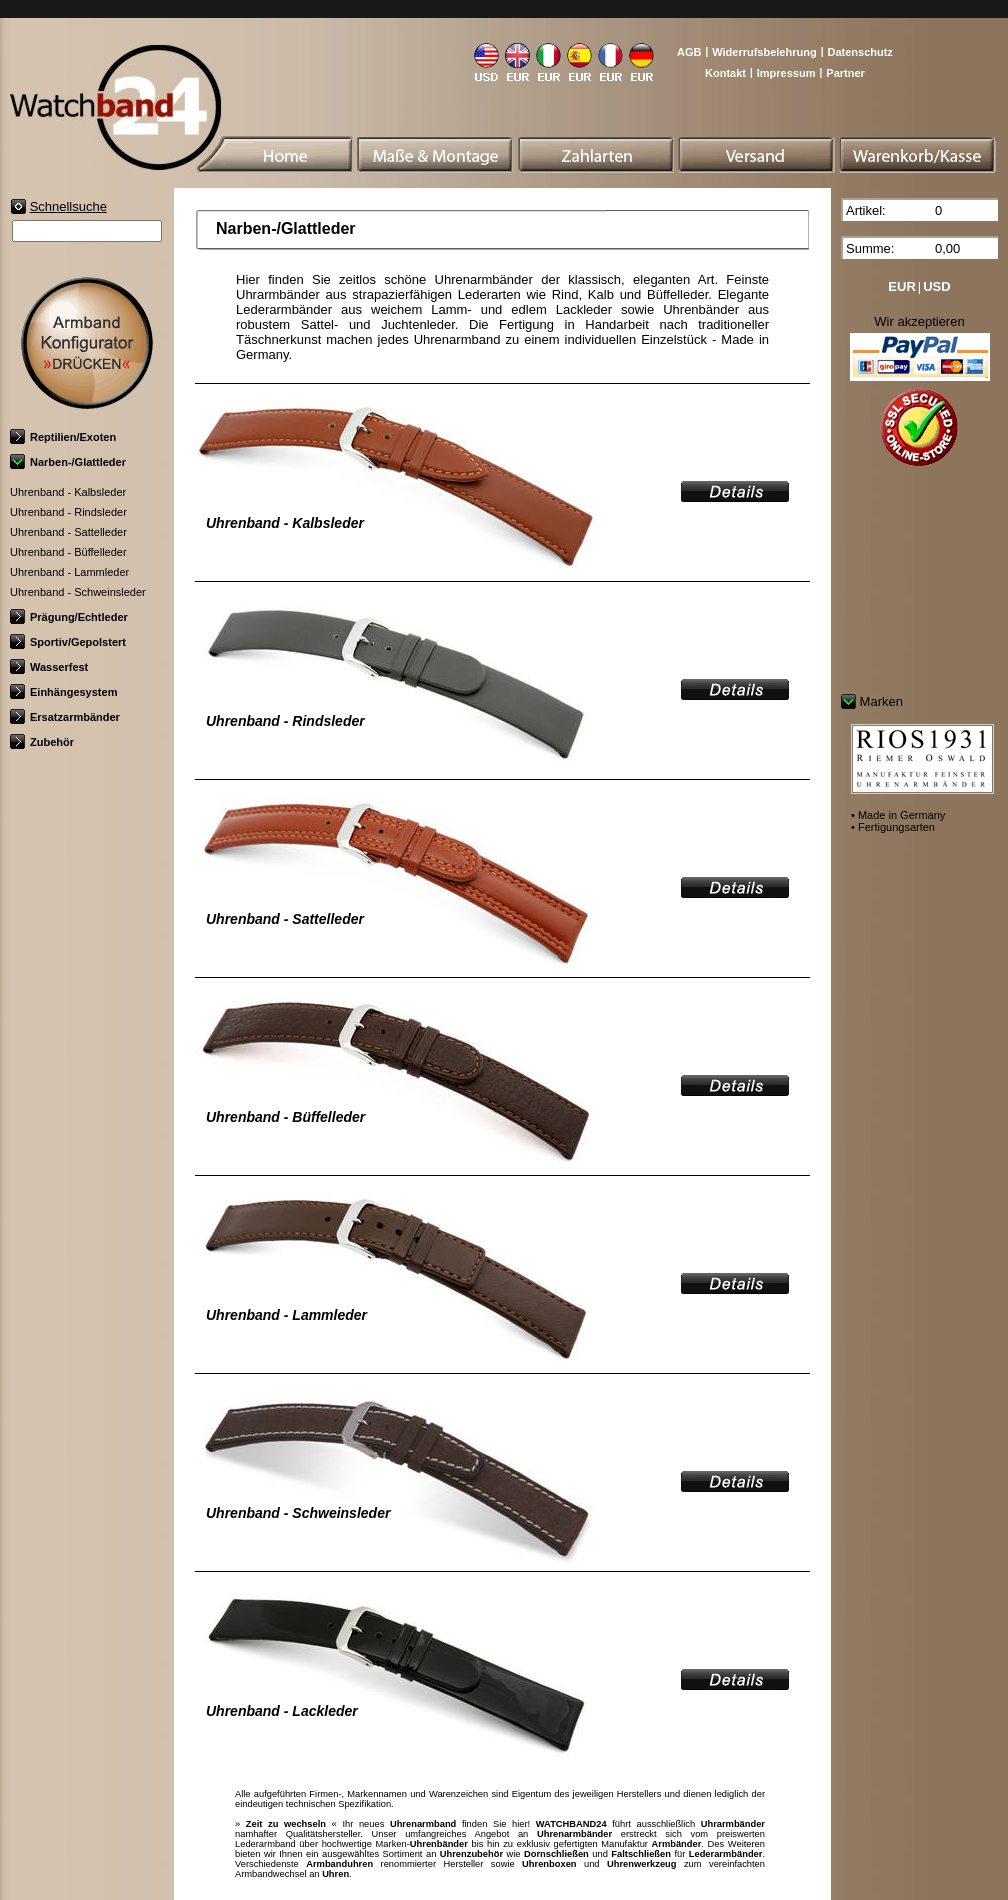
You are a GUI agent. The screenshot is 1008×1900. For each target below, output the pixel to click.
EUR (901, 286)
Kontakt (725, 73)
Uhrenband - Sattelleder (68, 532)
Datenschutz (859, 52)
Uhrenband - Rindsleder (68, 512)
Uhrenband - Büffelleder (68, 552)
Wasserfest (49, 667)
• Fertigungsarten (893, 827)
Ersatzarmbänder (65, 717)
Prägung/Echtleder (69, 617)
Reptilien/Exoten (63, 437)
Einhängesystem (63, 692)
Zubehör (42, 742)
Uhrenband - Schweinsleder (78, 592)
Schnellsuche (68, 206)
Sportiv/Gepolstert (68, 642)
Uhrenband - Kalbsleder (68, 492)
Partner (845, 73)
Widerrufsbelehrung (764, 52)
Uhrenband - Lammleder (69, 572)
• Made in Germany (898, 815)
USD (936, 286)
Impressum (786, 73)
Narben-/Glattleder (68, 462)
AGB (689, 52)
